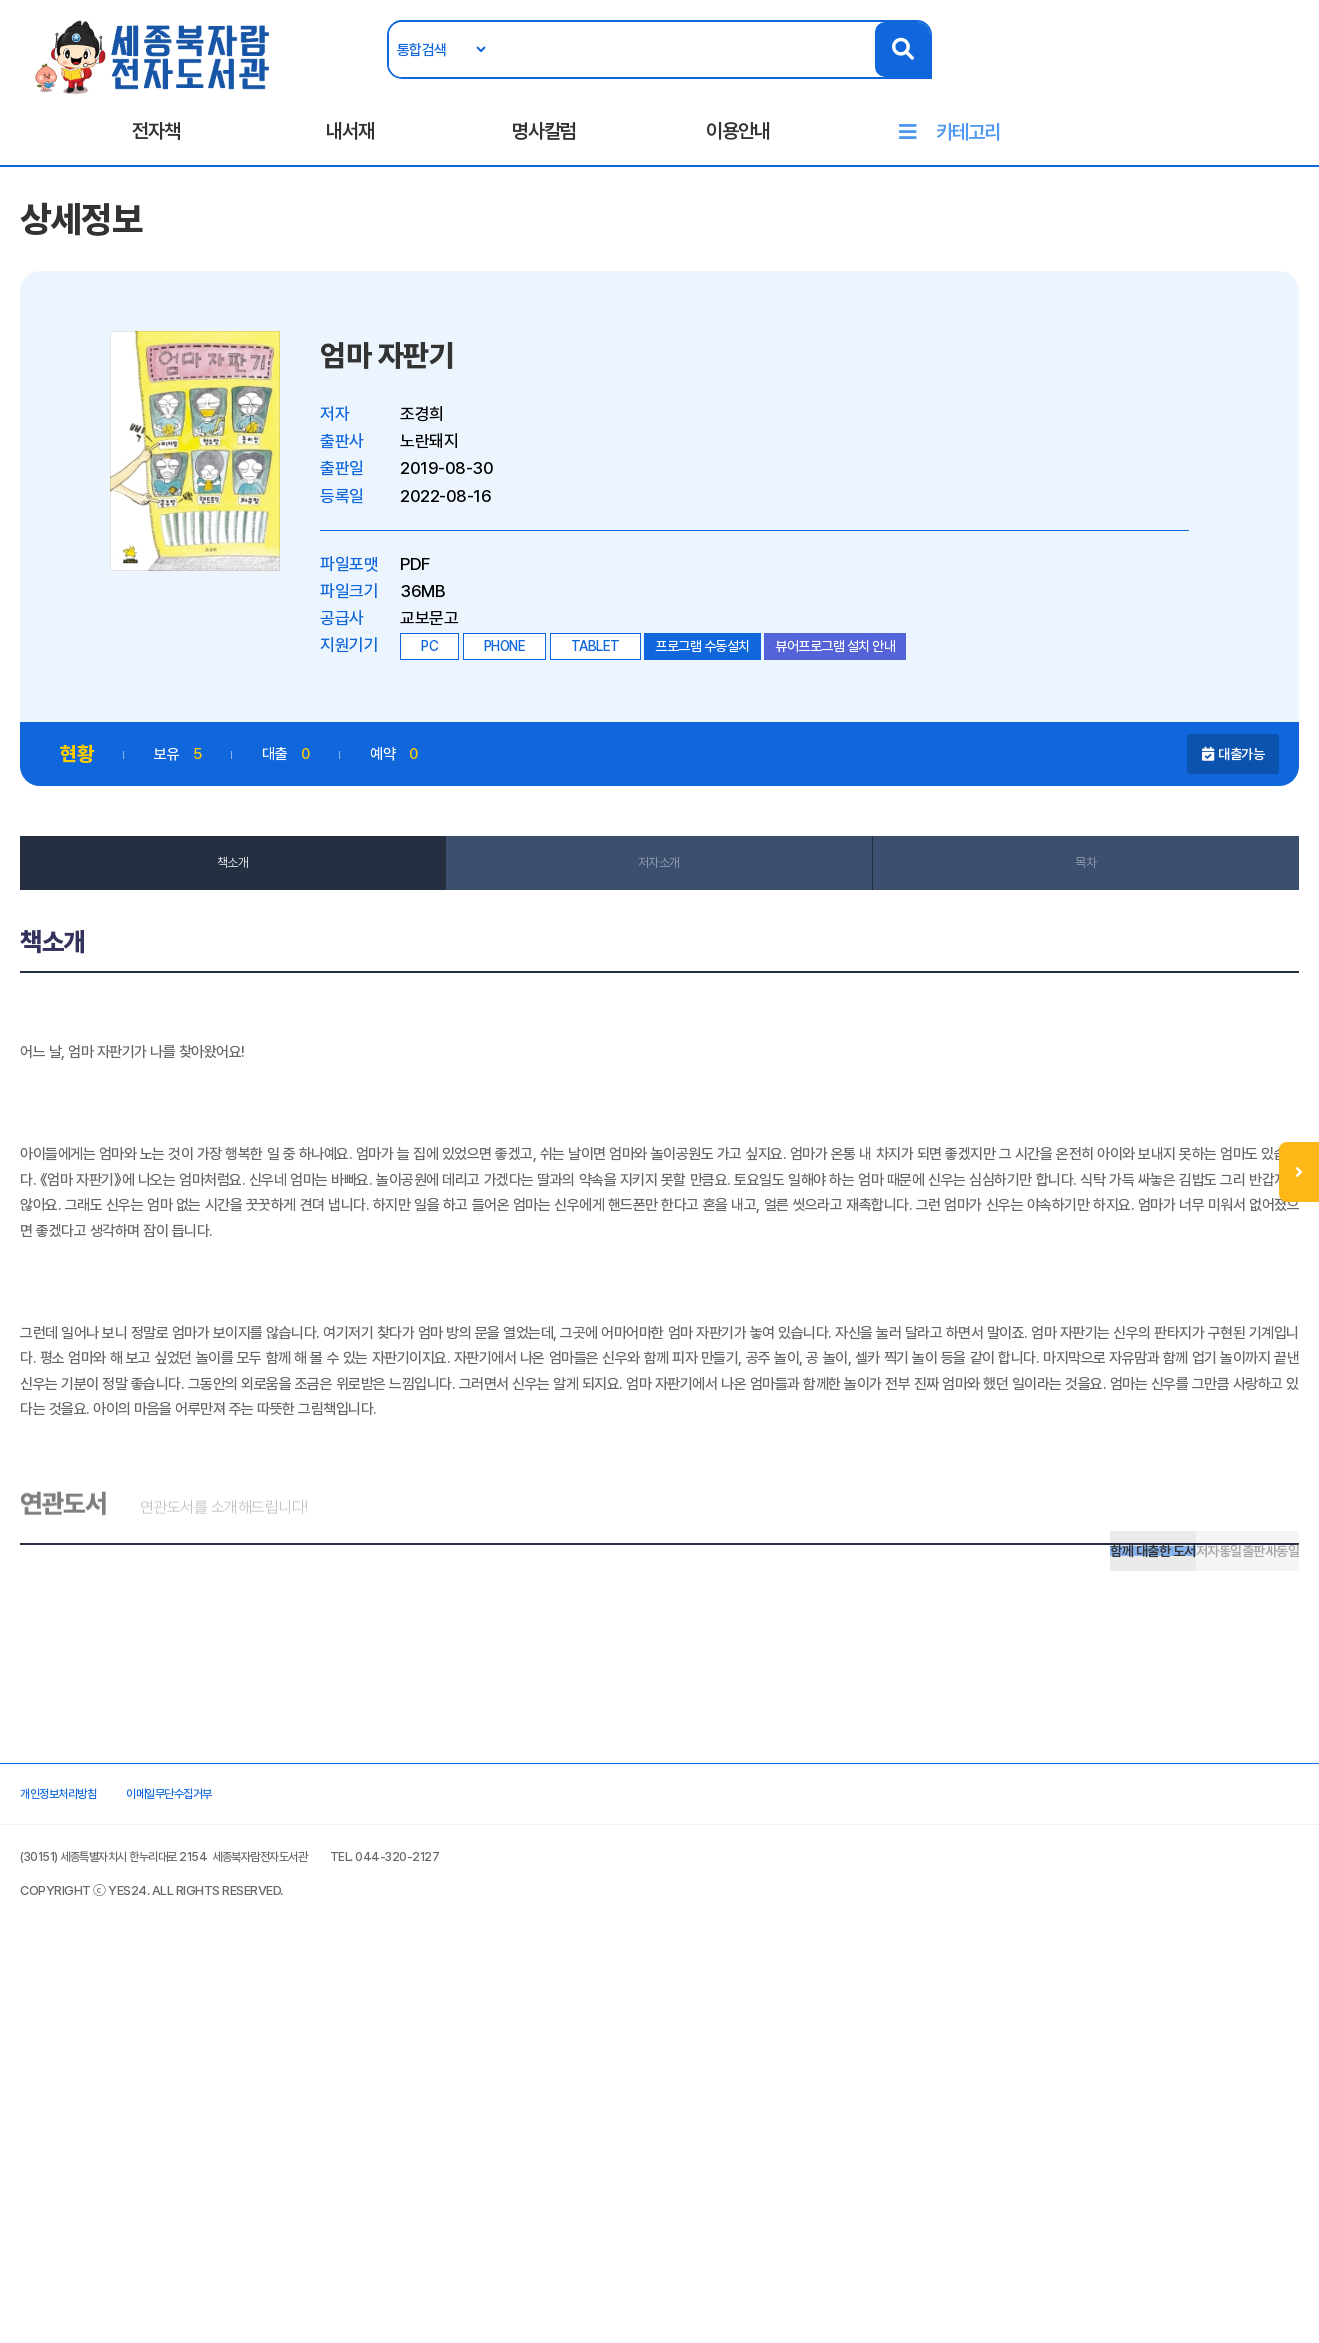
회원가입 (1243, 77)
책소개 (259, 918)
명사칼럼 (544, 151)
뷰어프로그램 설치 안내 (875, 696)
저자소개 (659, 918)
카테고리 (968, 152)
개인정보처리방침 (118, 2150)
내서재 (350, 151)
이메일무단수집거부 (271, 2150)
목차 (1059, 918)
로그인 (1175, 77)
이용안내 (738, 151)
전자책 (156, 151)
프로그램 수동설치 (742, 696)
